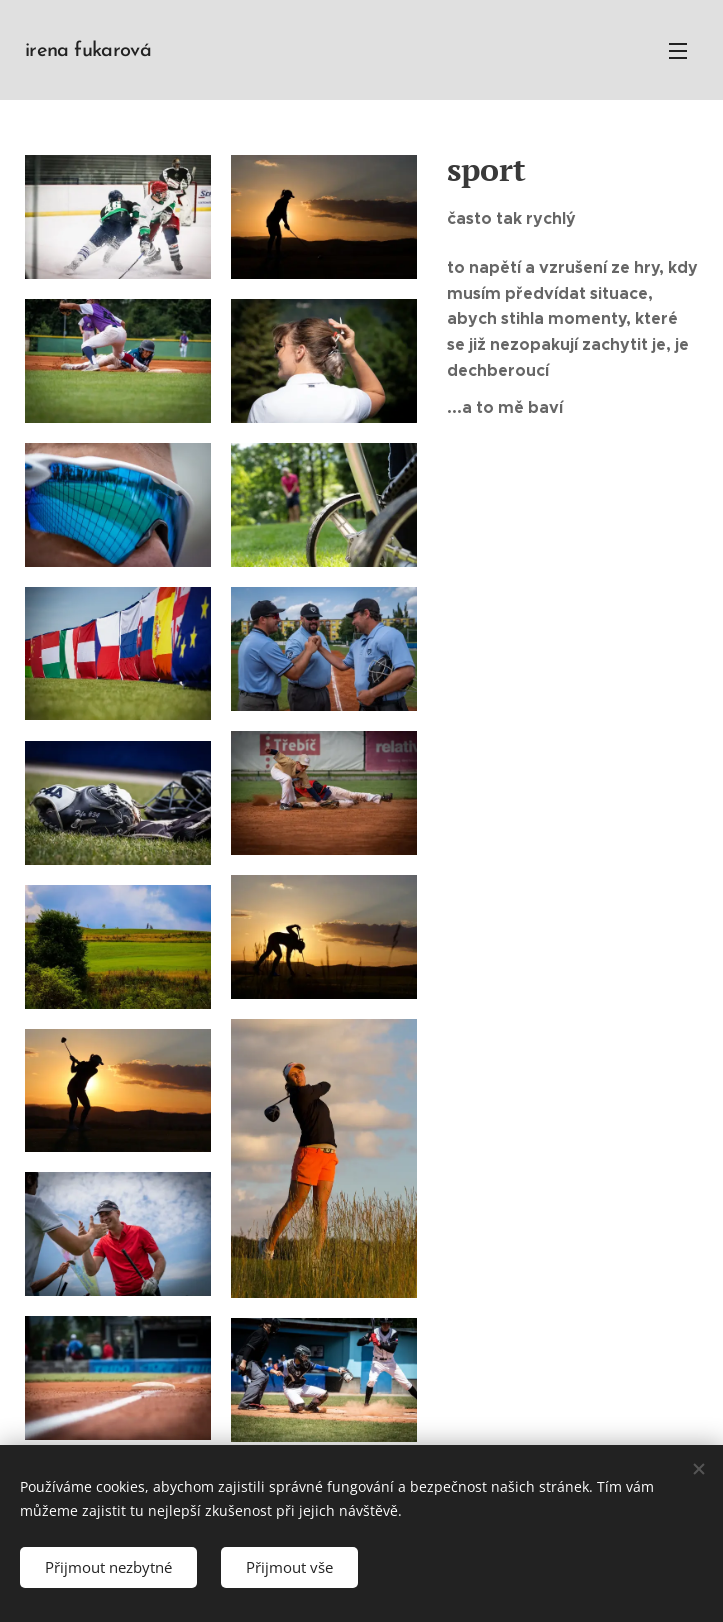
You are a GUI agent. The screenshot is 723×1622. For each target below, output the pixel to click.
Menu (678, 51)
